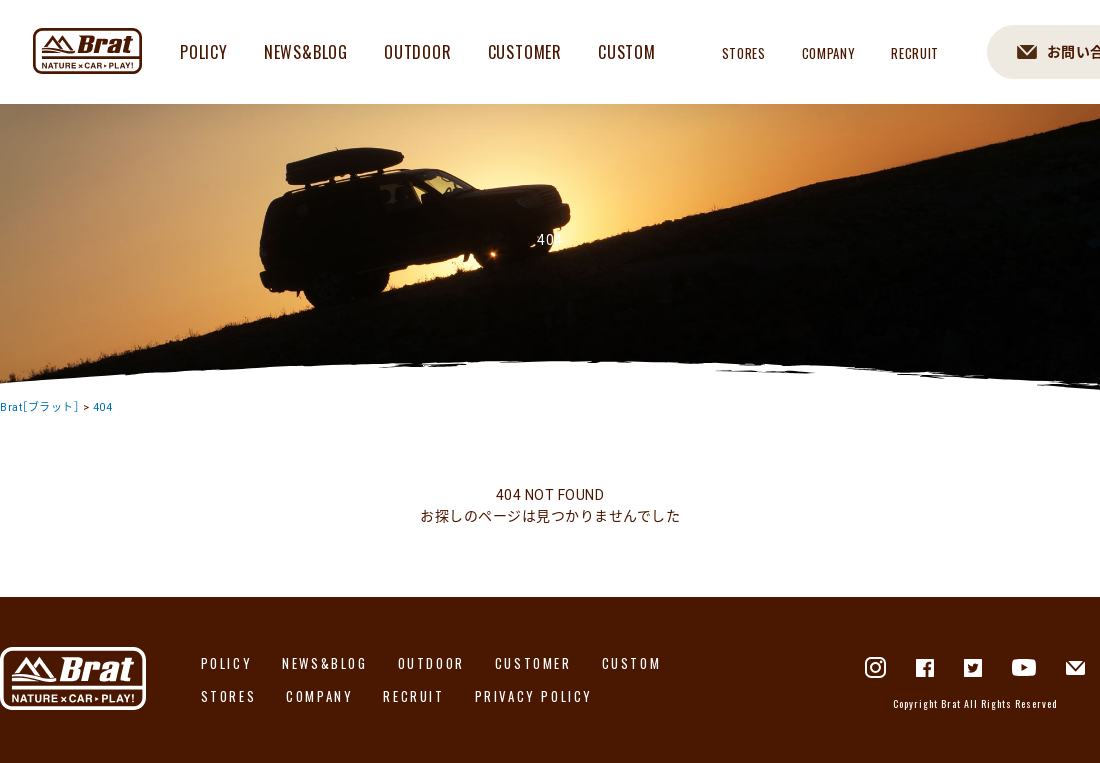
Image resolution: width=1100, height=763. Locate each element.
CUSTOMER (525, 52)
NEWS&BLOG (306, 52)
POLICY (204, 52)
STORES (744, 53)
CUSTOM (627, 52)
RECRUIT (915, 53)
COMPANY (829, 53)
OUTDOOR (418, 52)
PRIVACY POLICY (534, 696)
